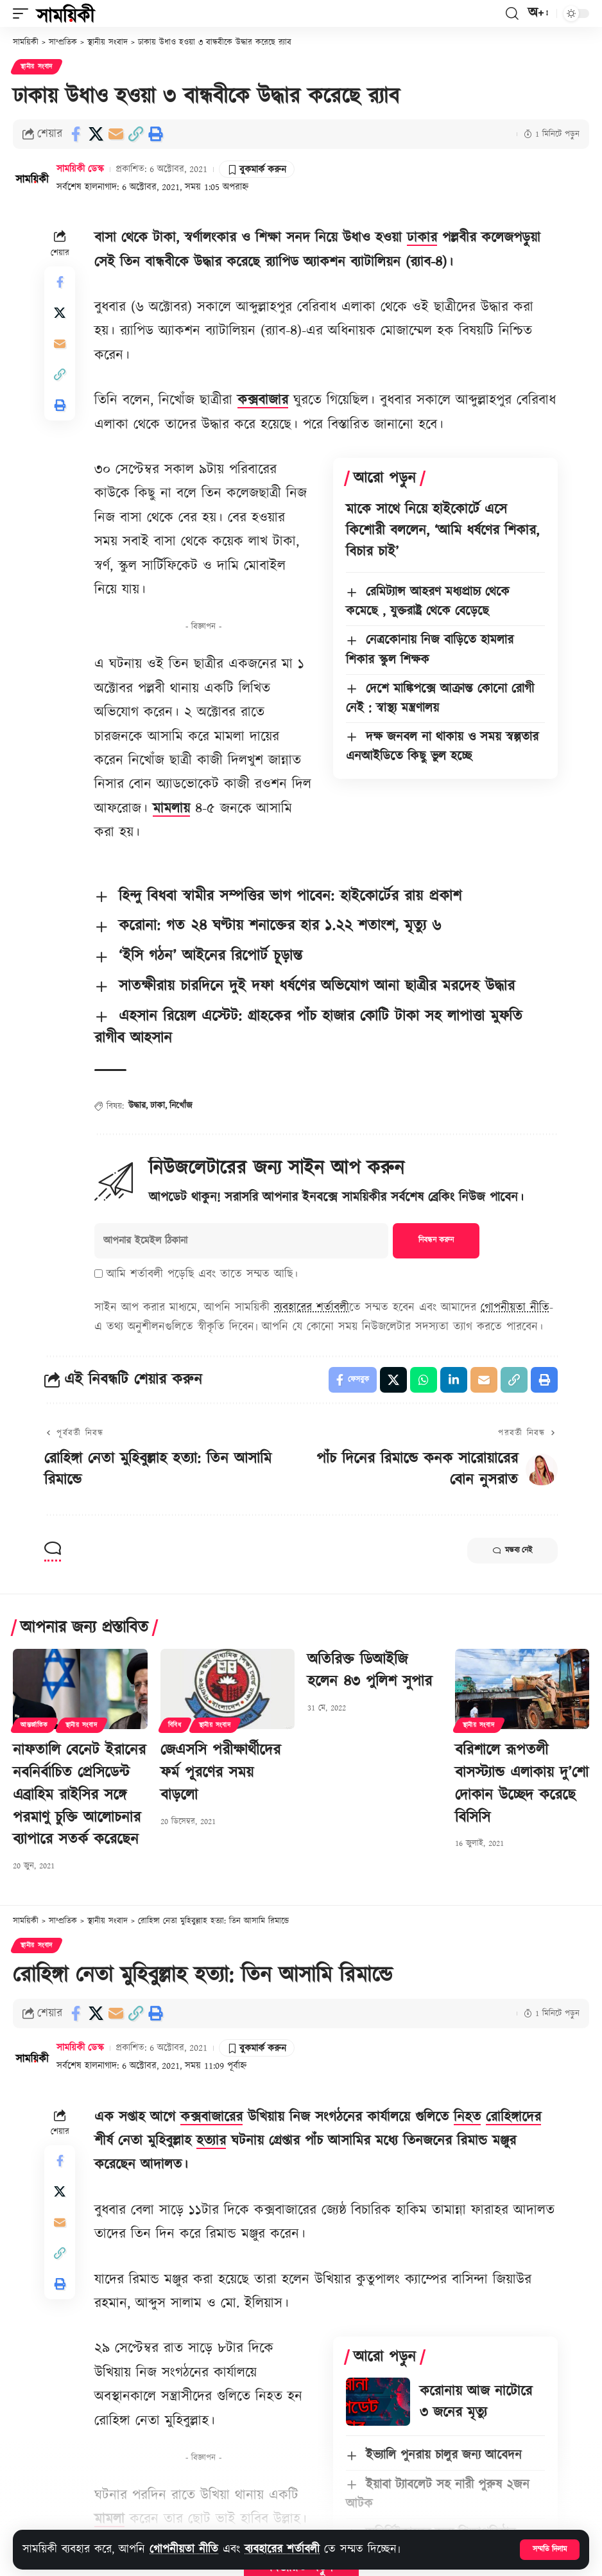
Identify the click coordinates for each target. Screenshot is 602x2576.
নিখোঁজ (181, 1105)
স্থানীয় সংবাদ (37, 66)
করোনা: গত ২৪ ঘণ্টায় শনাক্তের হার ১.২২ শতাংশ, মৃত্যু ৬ (280, 926)
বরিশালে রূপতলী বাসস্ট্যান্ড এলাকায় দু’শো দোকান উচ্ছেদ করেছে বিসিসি (522, 1783)
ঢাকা (157, 1105)
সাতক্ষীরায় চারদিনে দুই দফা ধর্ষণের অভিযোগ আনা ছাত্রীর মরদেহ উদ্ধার (317, 986)
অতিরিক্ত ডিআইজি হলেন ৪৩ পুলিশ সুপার (369, 1671)
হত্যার (211, 2141)
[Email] (116, 134)
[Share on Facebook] (76, 134)
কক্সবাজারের (211, 2117)
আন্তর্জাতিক (34, 1725)
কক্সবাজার (262, 400)
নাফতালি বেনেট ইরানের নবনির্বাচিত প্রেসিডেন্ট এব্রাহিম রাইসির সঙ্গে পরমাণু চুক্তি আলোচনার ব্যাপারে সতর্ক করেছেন (79, 1794)
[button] (550, 2549)
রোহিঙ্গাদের (513, 2117)
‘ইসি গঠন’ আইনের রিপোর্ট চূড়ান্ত (210, 956)
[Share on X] (96, 134)
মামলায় (171, 809)
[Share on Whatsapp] (423, 1380)
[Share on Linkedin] (453, 1380)
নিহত (467, 2117)
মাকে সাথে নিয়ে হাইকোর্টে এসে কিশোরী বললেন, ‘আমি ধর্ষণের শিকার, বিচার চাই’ (442, 531)
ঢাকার (422, 238)
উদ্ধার (137, 1105)
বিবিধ (175, 1725)
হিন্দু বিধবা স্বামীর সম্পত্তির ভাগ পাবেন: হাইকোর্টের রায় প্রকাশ (290, 896)
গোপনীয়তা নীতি (184, 2549)
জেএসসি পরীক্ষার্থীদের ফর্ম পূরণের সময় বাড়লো (220, 1772)
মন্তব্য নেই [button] (512, 1550)
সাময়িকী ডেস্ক (80, 169)
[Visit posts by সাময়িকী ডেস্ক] (32, 178)
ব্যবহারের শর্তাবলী (282, 2549)
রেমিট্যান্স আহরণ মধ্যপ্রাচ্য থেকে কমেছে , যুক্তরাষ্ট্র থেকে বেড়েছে (428, 601)
